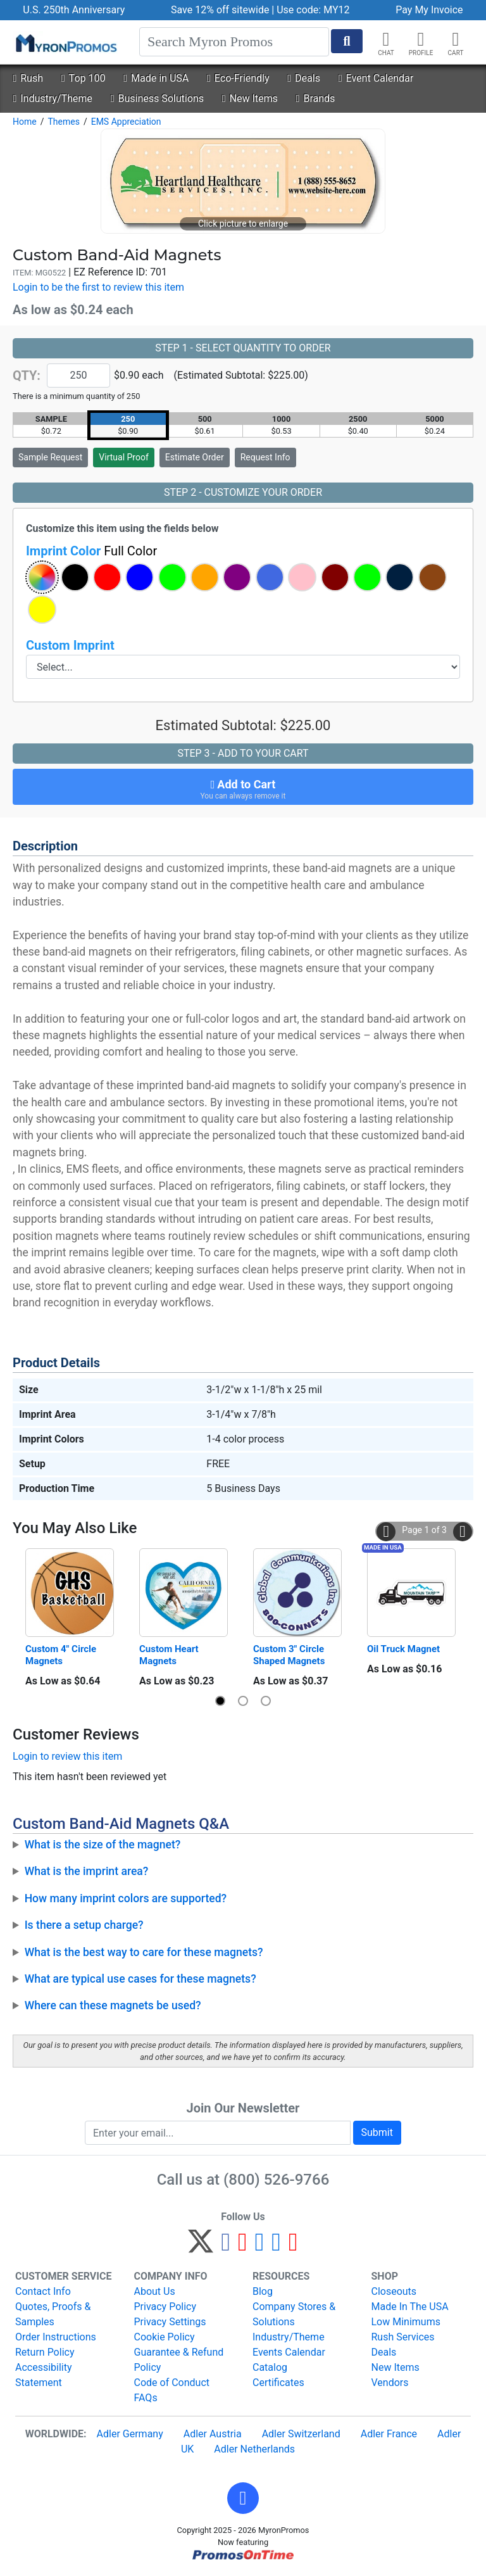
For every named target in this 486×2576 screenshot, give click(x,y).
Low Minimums (405, 2322)
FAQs (146, 2398)
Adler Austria (213, 2434)
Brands (315, 98)
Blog (262, 2291)
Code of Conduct (172, 2383)
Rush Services (403, 2337)
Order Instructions (55, 2337)
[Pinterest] (242, 2247)
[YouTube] (293, 2247)
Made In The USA (410, 2307)
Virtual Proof (123, 457)
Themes (63, 122)
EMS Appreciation (126, 122)
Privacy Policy (165, 2307)
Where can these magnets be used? (113, 2005)
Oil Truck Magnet (403, 1649)
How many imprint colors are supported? (126, 1898)
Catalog (269, 2367)
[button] (421, 39)
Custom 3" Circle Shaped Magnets (290, 1655)
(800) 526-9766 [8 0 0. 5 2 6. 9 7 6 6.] (276, 2179)
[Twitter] (200, 2247)
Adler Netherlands (254, 2449)
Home (25, 122)
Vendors (390, 2383)
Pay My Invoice (429, 10)
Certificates (278, 2383)
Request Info (265, 457)
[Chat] (386, 39)
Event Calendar (376, 78)
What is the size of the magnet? (103, 1844)
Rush (28, 78)
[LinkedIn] (276, 2247)
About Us (154, 2291)
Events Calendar (288, 2352)
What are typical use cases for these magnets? (140, 1979)
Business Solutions (157, 98)
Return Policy (44, 2352)
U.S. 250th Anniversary (74, 10)
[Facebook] (225, 2247)
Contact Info (43, 2291)
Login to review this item (67, 1756)
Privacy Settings (170, 2322)
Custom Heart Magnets (170, 1655)
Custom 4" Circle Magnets (62, 1655)
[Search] (234, 41)
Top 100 (83, 78)
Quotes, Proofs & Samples (52, 2314)
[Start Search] (347, 41)
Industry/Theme (52, 98)
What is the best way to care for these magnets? (144, 1952)
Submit (377, 2132)
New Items (250, 98)
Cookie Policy (164, 2337)
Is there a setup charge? (84, 1925)
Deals (303, 78)
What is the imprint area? (87, 1871)
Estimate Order (194, 457)
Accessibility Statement (43, 2375)
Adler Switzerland (301, 2434)
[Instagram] (259, 2247)
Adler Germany (130, 2434)
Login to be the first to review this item (98, 287)
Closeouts (394, 2291)
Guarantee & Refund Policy (179, 2359)
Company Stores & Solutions (293, 2314)
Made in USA (156, 78)
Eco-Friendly (238, 78)
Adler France (389, 2434)
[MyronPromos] (65, 42)
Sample (50, 457)
